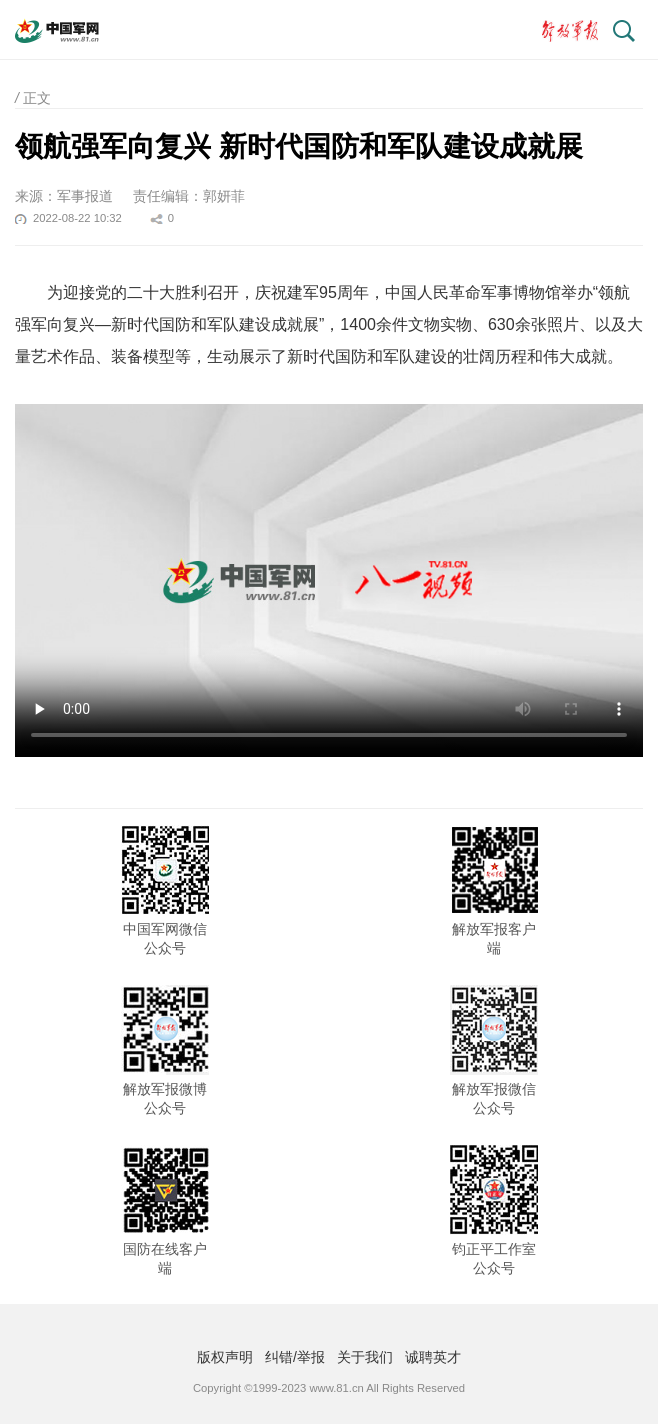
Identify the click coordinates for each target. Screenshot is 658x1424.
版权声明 (225, 1357)
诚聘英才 (433, 1357)
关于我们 (365, 1357)
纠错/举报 (295, 1357)
